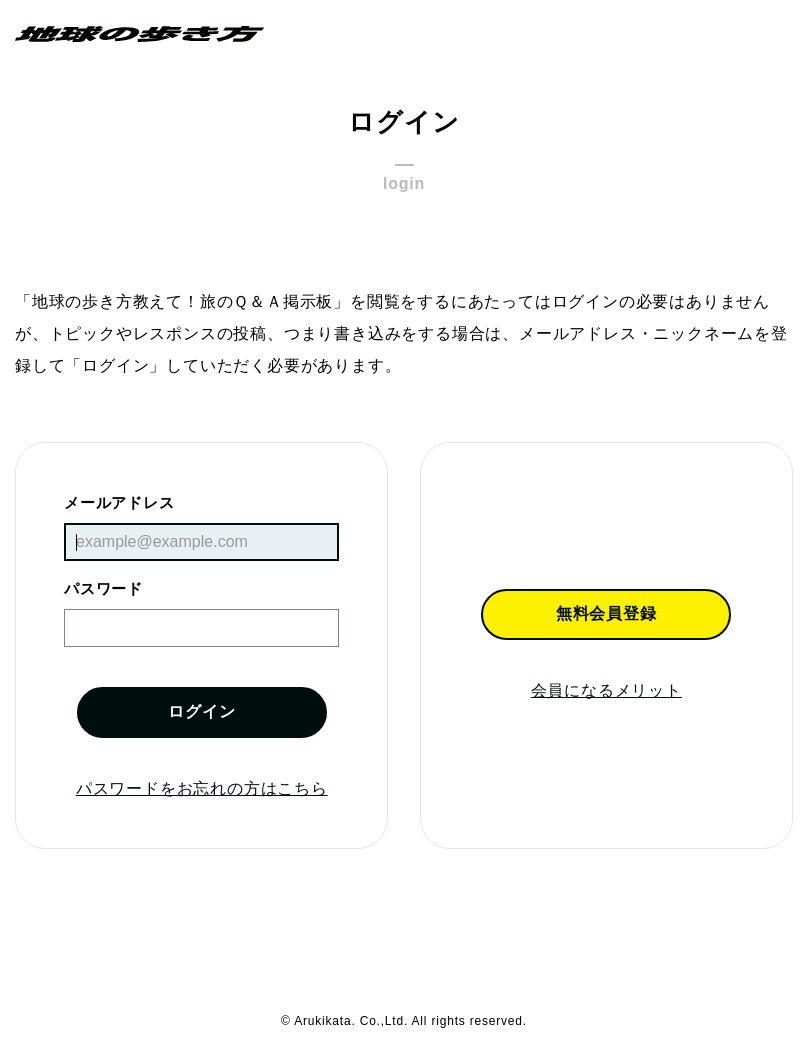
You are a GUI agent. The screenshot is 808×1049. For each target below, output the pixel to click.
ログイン (201, 711)
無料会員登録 (606, 613)
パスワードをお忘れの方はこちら (202, 788)
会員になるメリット (606, 690)
